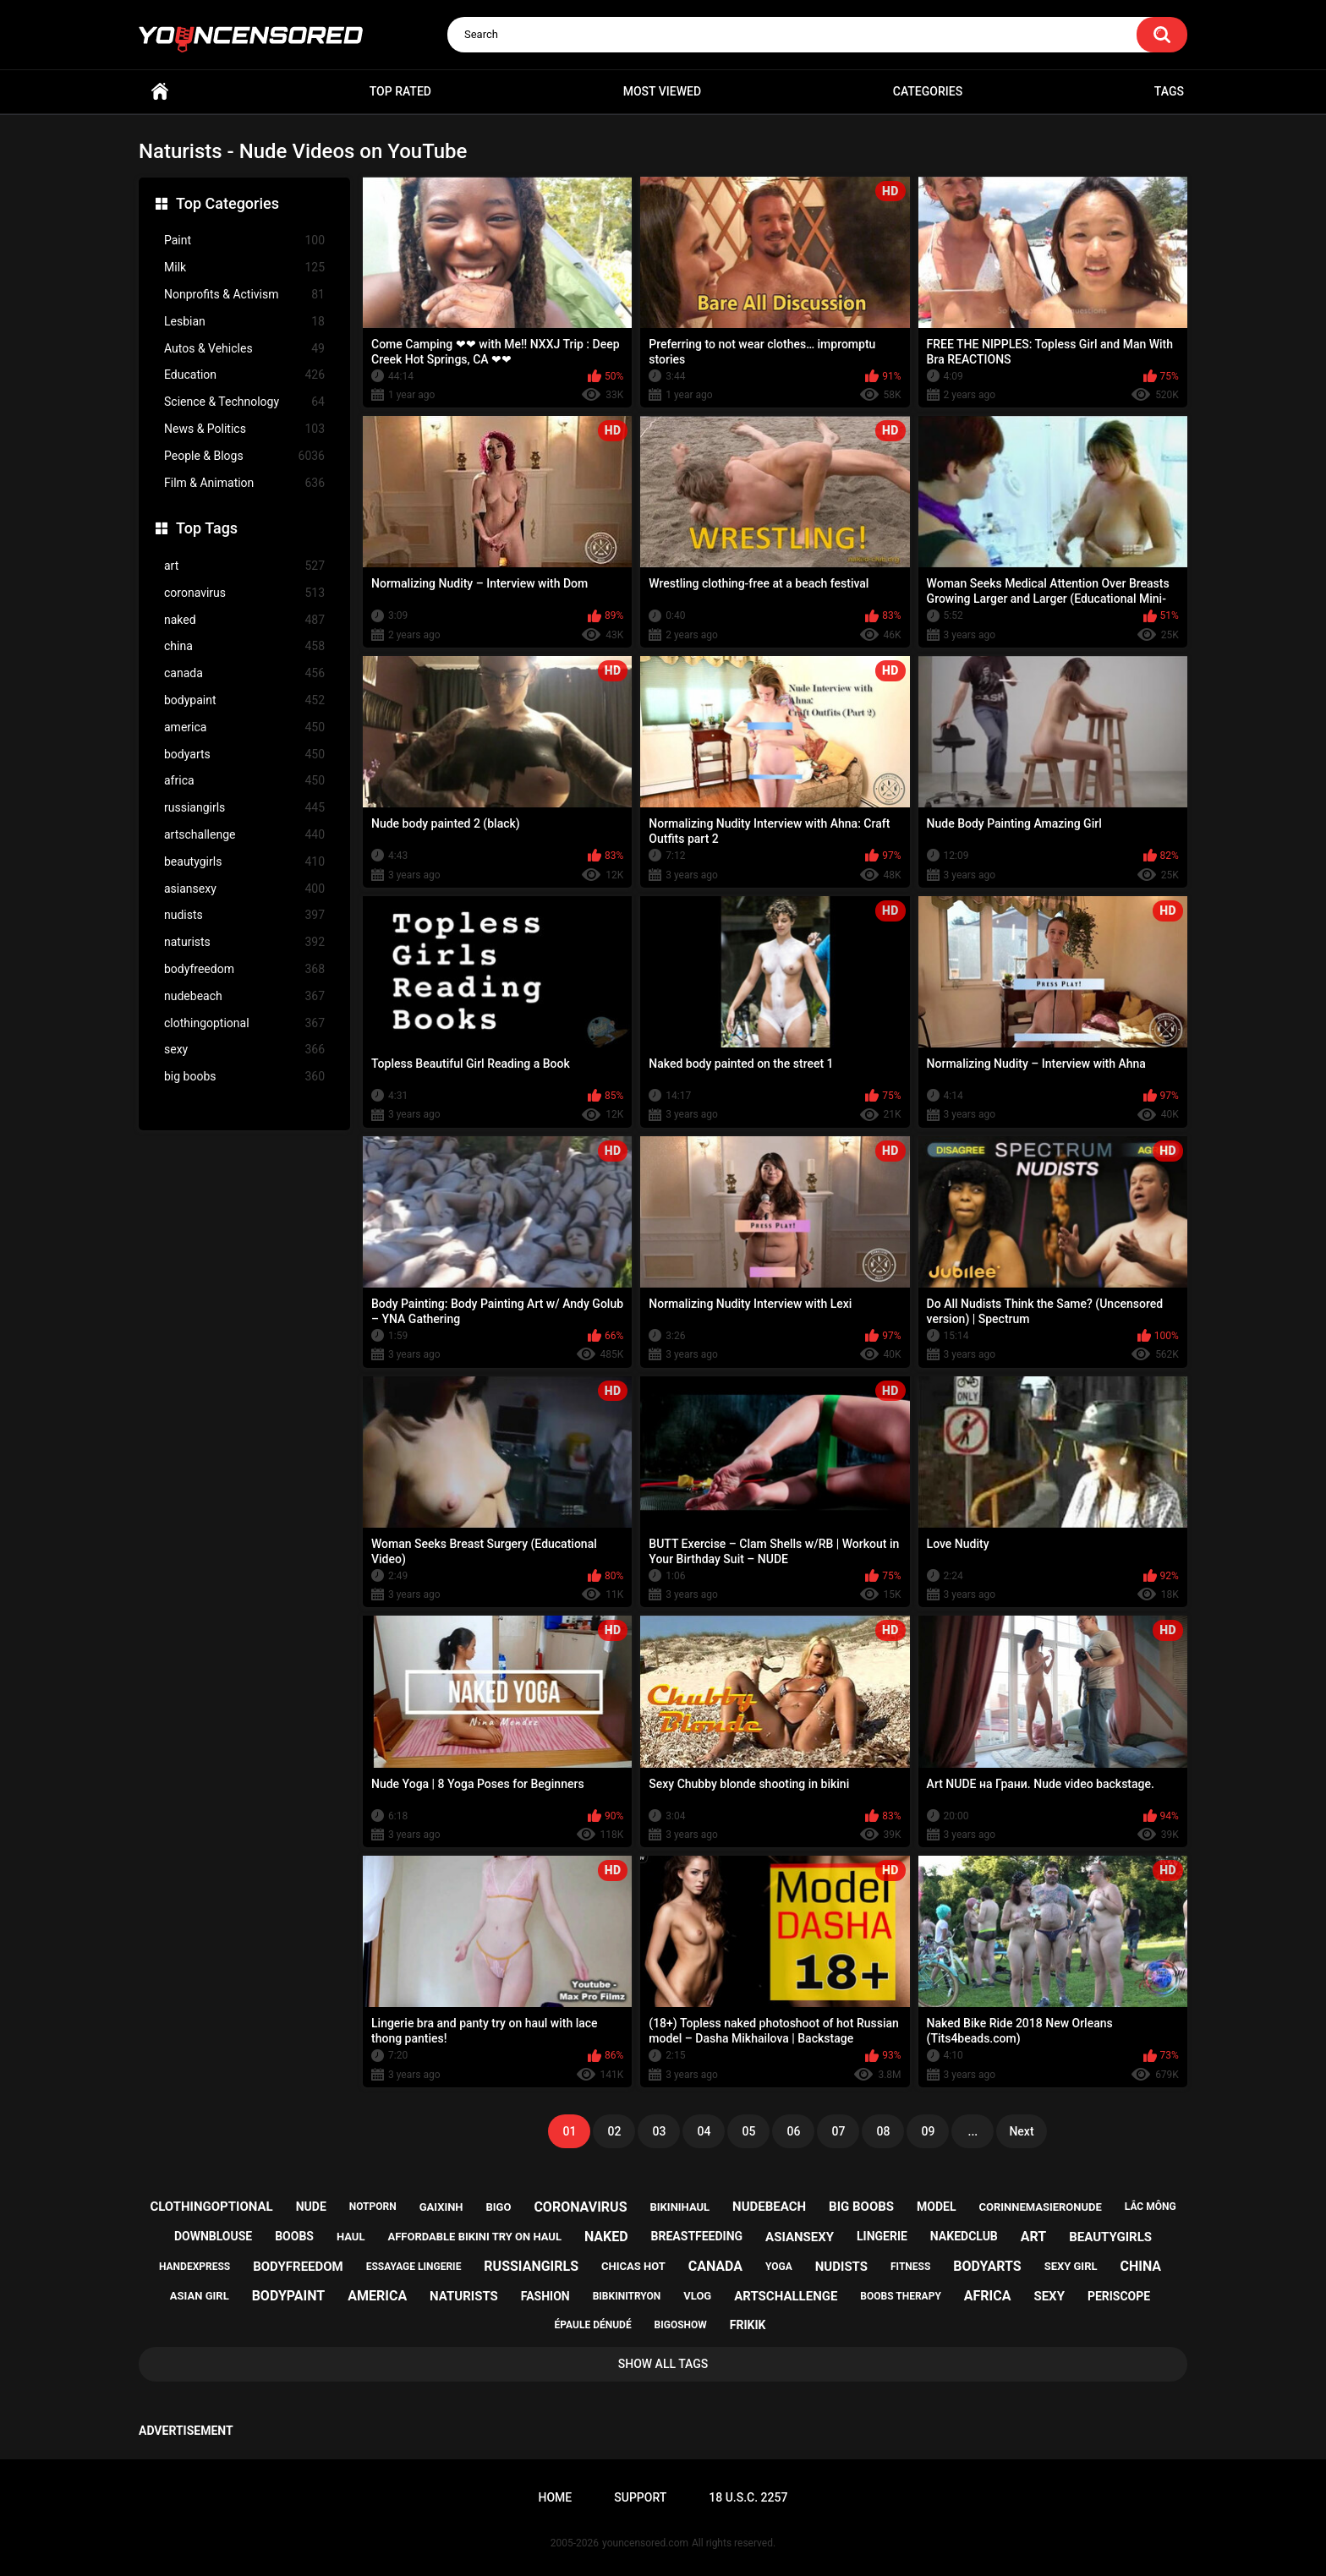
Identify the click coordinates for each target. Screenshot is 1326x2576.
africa (244, 781)
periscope (1119, 2296)
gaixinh (441, 2207)
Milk (244, 267)
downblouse (213, 2236)
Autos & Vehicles (244, 349)
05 (748, 2131)
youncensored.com (645, 2543)
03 (659, 2131)
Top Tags (207, 528)
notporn (373, 2206)
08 (883, 2131)
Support (640, 2497)
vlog (697, 2295)
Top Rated (400, 91)
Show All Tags (663, 2364)
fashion (545, 2296)
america (244, 727)
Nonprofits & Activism (244, 294)
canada (244, 673)
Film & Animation (244, 483)
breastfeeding (697, 2236)
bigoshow (681, 2325)
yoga (778, 2266)
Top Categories (227, 203)
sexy (244, 1049)
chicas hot (633, 2266)
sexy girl (1071, 2266)
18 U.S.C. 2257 (748, 2497)
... (973, 2131)
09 (927, 2131)
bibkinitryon (627, 2296)
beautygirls (244, 862)
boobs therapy (900, 2296)
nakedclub (964, 2236)
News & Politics (244, 429)
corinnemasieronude (1039, 2207)
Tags (1169, 91)
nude (311, 2206)
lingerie (882, 2236)
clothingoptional (244, 1023)
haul (351, 2236)
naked (244, 620)
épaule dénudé (593, 2325)
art (244, 566)
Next (1021, 2131)
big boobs (244, 1076)
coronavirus (244, 593)
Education (244, 375)
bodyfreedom (244, 969)
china (244, 646)
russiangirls (244, 808)
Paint (244, 240)
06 (793, 2131)
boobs (294, 2236)
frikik (748, 2325)
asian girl (199, 2295)
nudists (244, 915)
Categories (927, 91)
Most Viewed (662, 91)
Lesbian (244, 321)
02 (614, 2131)
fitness (910, 2266)
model (936, 2206)
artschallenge (244, 835)
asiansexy (244, 889)
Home (160, 91)
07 (838, 2131)
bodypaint (244, 700)
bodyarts (244, 754)
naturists (244, 942)
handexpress (194, 2266)
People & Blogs (244, 456)
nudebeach (244, 996)
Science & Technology (244, 402)
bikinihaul (679, 2207)
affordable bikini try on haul (474, 2236)
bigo (499, 2207)
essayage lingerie (414, 2266)
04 (703, 2131)
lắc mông (1150, 2206)
